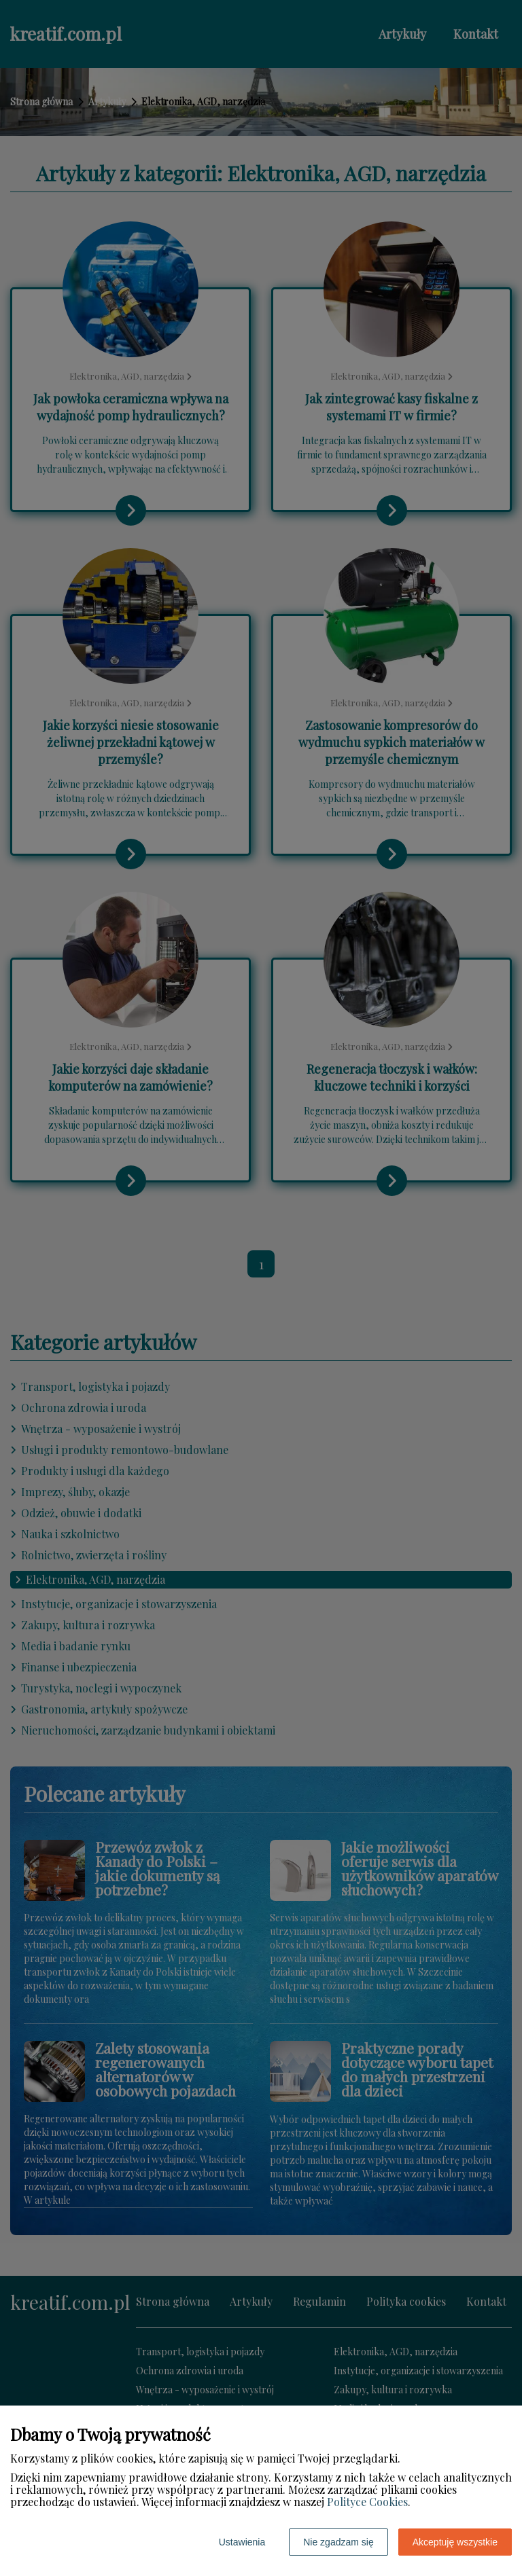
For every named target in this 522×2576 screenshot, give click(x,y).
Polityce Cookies (367, 2502)
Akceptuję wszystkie (455, 2542)
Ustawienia (242, 2542)
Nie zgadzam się (338, 2542)
